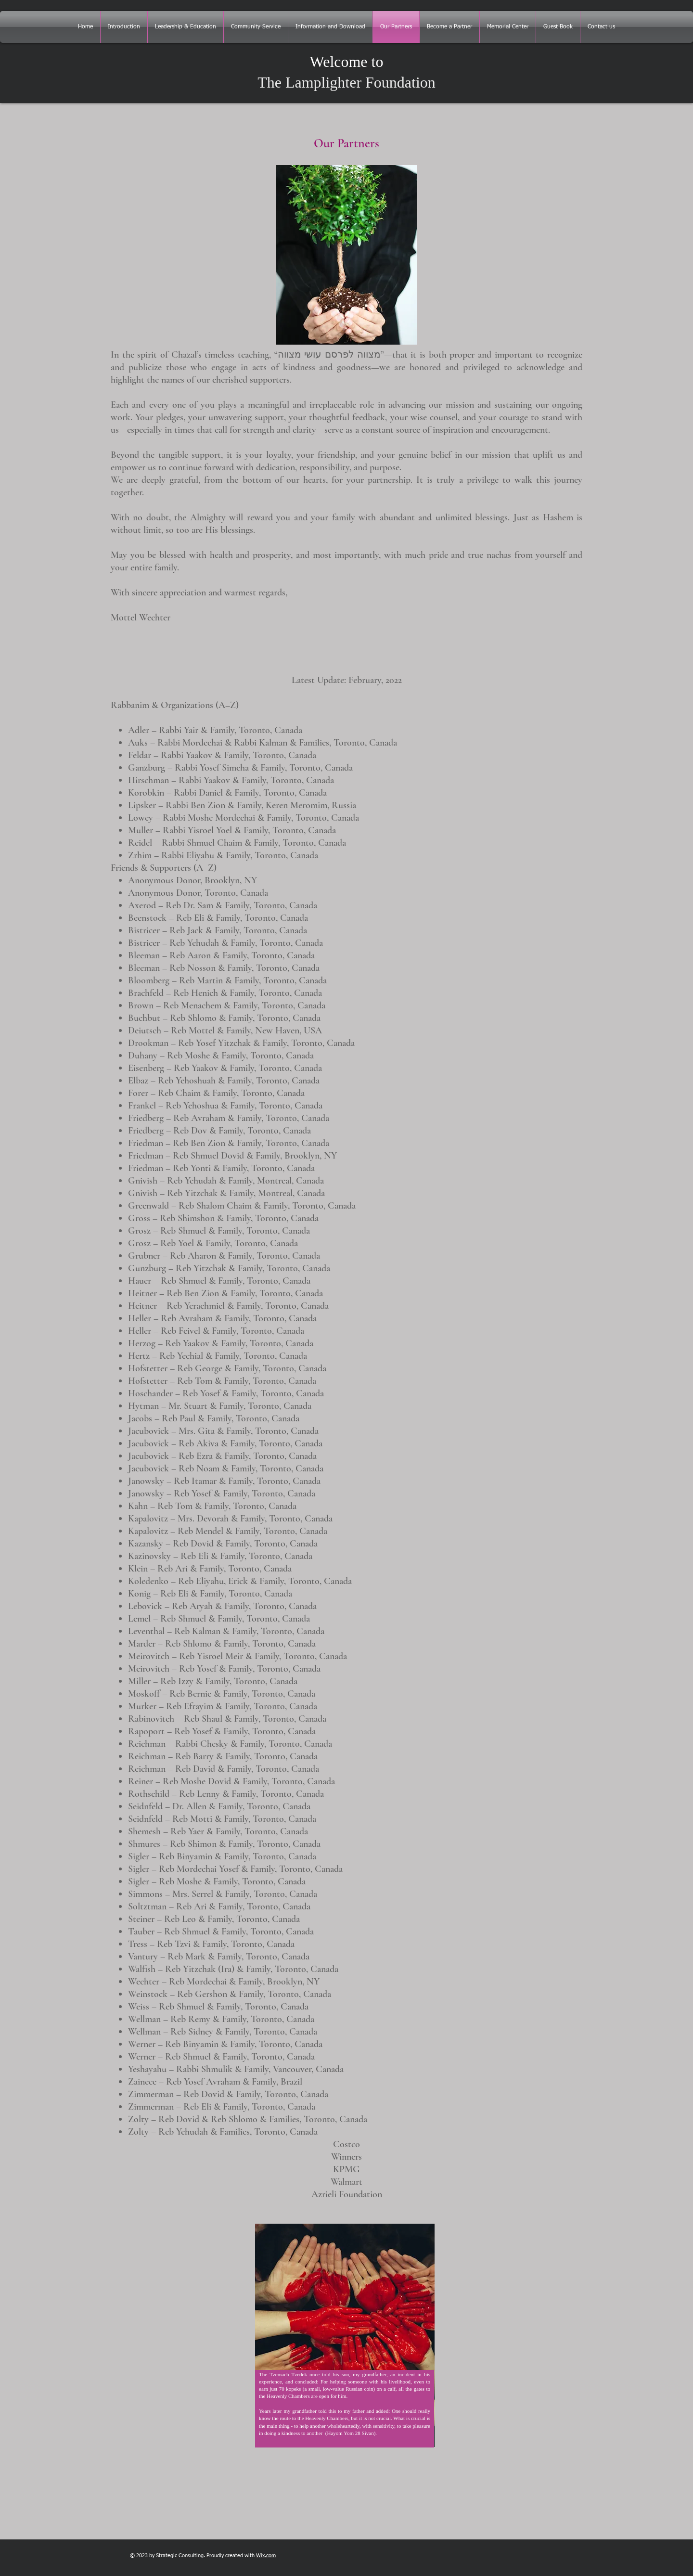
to (376, 61)
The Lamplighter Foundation (346, 82)
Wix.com (266, 2555)
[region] (339, 2379)
